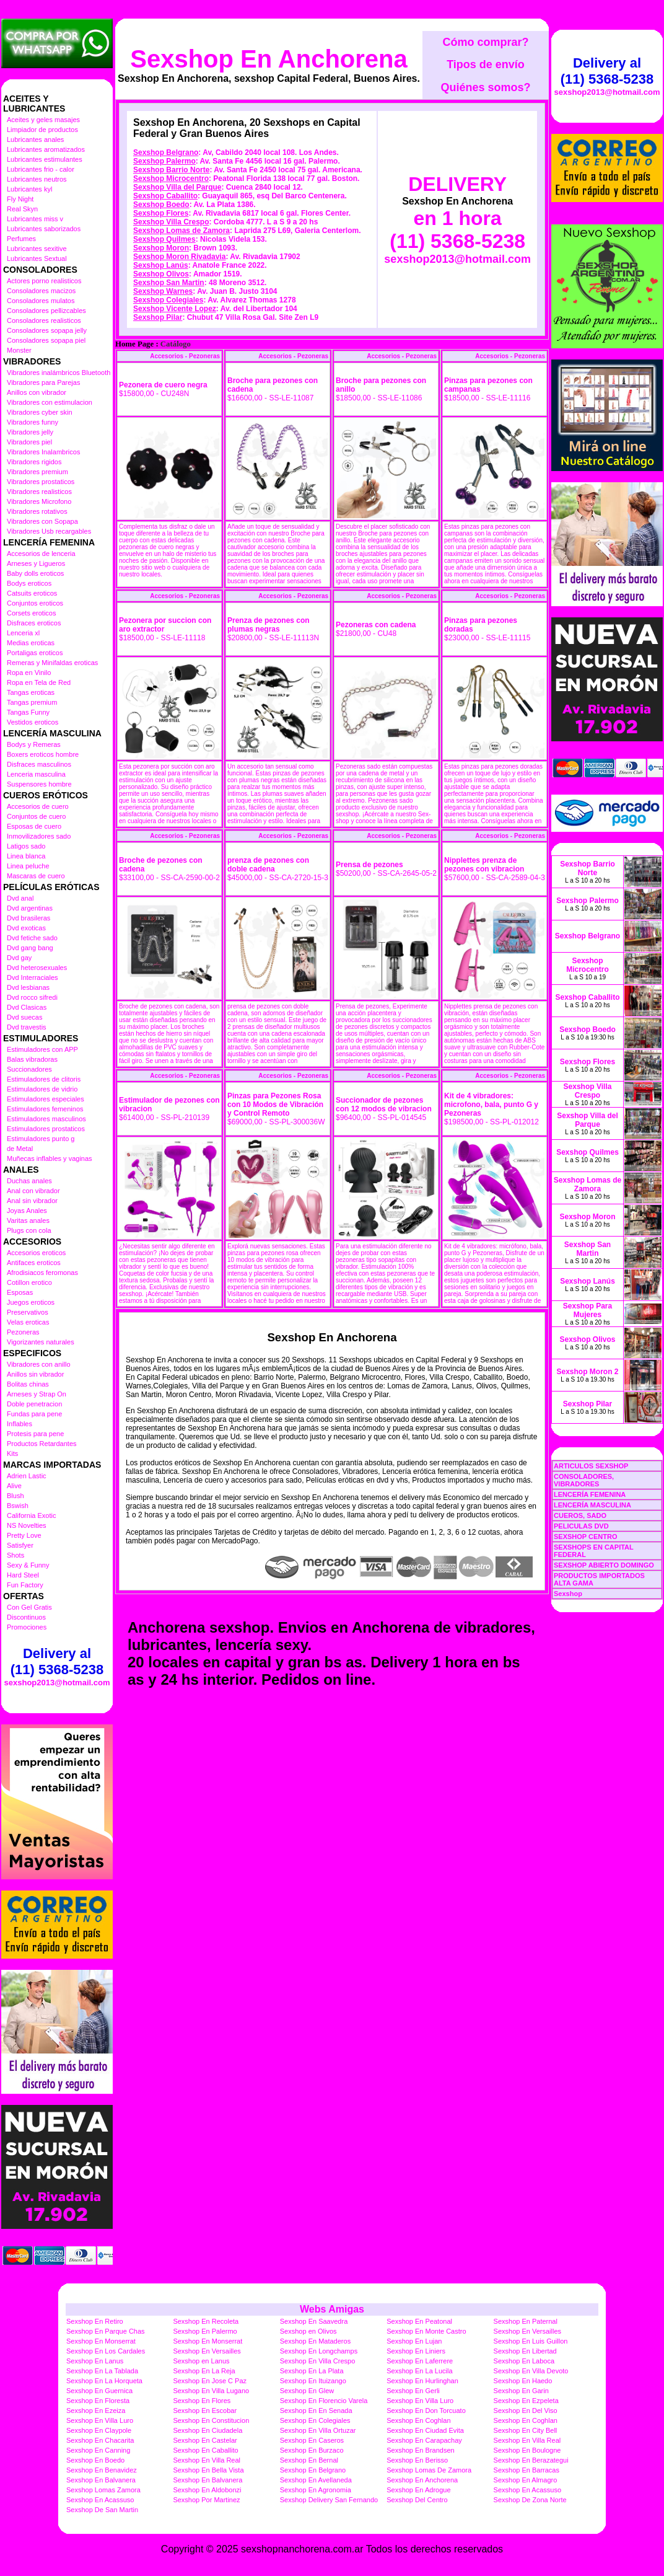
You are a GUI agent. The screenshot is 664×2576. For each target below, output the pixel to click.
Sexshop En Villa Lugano (211, 2390)
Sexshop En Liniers (416, 2351)
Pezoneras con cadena (376, 624)
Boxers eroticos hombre (43, 754)
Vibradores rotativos (37, 511)
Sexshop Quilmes (164, 239)
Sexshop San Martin (168, 282)
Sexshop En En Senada (316, 2410)
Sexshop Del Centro (417, 2499)
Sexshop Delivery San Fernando (329, 2499)
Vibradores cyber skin (39, 412)
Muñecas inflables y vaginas (49, 1158)
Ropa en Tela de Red (39, 682)
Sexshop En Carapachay (424, 2440)
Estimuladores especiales (45, 1099)
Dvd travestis (26, 1027)
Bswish (17, 1505)
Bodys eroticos (29, 583)
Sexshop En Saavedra (313, 2321)
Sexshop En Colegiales (315, 2420)
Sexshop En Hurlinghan (422, 2380)
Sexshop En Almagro (525, 2480)
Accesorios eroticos (36, 1252)
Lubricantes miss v (35, 219)
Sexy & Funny (28, 1565)
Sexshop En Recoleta (205, 2321)
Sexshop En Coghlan (418, 2420)
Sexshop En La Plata (312, 2371)
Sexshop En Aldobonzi (207, 2490)
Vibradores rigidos (34, 461)
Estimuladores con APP (42, 1049)
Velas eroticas (28, 1322)
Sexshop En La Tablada (102, 2371)
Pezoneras (23, 1332)
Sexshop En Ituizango (313, 2380)
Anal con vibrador (33, 1190)
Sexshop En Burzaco (312, 2450)
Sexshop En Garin (521, 2390)
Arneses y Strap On (36, 1394)
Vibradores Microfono (39, 501)
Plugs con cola (29, 1230)
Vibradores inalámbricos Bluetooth (58, 372)
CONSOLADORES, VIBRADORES (584, 1480)
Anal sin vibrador (32, 1200)
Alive (14, 1485)
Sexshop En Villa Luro (420, 2400)
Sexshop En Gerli (413, 2390)
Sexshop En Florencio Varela (324, 2400)
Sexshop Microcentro (171, 178)
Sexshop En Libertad (525, 2351)
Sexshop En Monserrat (101, 2341)
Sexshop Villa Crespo (171, 222)
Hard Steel (23, 1575)
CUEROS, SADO (580, 1515)
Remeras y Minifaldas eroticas (52, 662)
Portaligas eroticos (35, 652)
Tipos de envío (486, 64)
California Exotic (31, 1515)
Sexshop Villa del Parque (177, 187)
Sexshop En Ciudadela (207, 2430)
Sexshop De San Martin (102, 2509)
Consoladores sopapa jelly (47, 330)
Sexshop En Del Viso (525, 2410)
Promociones (26, 1627)
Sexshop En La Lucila (419, 2371)
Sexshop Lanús (160, 265)
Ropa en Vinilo (29, 672)
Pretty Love (24, 1535)
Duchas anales (29, 1180)
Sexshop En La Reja (204, 2371)
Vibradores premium (37, 471)
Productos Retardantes (42, 1443)
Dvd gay (19, 957)
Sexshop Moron (161, 248)
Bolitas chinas (28, 1384)
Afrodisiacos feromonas (42, 1272)
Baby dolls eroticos (35, 573)
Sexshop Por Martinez (206, 2499)
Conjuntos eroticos (35, 603)
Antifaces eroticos (34, 1262)
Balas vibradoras (32, 1059)
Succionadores (29, 1069)
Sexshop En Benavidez (101, 2470)
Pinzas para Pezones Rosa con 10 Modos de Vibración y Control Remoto (275, 1105)
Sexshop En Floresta (97, 2400)
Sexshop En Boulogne (527, 2450)
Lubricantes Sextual (37, 258)
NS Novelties (26, 1525)
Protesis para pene (35, 1433)
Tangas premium (32, 702)
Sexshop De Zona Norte (530, 2499)
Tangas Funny (28, 712)
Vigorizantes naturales (40, 1342)
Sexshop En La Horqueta (104, 2380)
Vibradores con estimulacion (49, 402)
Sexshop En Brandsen (420, 2450)
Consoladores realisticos (44, 320)
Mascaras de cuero (36, 876)
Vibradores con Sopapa (42, 521)
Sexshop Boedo (161, 204)
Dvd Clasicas (26, 1007)
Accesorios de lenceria (41, 553)
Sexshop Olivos (161, 274)
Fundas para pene (34, 1414)
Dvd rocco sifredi (32, 997)
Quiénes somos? (485, 87)
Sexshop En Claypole (98, 2430)
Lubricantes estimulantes (44, 159)
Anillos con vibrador (36, 392)
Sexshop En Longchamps (318, 2351)
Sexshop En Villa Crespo (317, 2361)
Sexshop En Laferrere (420, 2361)
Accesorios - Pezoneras (185, 356)
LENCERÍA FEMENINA (590, 1494)
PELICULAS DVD (581, 1526)
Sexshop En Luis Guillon (531, 2341)
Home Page (134, 344)
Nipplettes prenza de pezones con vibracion (484, 864)
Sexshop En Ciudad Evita (425, 2430)
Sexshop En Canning (98, 2450)
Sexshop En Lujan (414, 2341)
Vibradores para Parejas (43, 382)
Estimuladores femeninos (45, 1109)
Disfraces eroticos (34, 623)
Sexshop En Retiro (94, 2321)
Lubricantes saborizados (44, 228)
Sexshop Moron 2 (587, 1371)
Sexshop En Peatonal (419, 2321)
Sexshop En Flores (201, 2400)
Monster (19, 350)
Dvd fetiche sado (32, 938)
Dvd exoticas (26, 928)
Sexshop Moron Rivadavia (179, 256)
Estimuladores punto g (40, 1138)
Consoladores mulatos (40, 300)
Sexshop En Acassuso (527, 2490)
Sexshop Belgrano (165, 152)
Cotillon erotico (29, 1282)
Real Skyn (22, 209)
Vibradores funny (32, 422)
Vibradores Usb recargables (49, 531)
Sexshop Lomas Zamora (103, 2490)
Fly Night (20, 199)
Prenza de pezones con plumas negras (268, 624)
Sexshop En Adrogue (418, 2490)
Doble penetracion (34, 1404)
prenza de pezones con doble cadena (268, 864)
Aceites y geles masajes (43, 119)
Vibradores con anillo (39, 1364)
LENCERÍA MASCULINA (592, 1505)
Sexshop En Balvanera (101, 2480)
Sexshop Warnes (163, 291)
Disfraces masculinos (39, 764)
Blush (15, 1495)
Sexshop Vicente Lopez (174, 308)
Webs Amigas (332, 2309)
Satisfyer (20, 1545)
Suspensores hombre (39, 784)
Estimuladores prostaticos (46, 1128)
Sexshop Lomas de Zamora (181, 230)
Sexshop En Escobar (205, 2410)
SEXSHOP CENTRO (586, 1536)
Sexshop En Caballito (205, 2450)
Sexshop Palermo (164, 161)
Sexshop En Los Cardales (105, 2351)
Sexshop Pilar (157, 317)
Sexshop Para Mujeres (587, 1310)
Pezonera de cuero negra (163, 385)
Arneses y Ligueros (36, 563)
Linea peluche (28, 866)
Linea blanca (26, 856)
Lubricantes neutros (37, 179)
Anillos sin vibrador (35, 1374)
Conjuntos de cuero (36, 816)
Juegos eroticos (31, 1302)
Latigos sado (26, 846)
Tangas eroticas (31, 692)
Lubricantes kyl (29, 189)
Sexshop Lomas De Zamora (429, 2470)
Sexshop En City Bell (525, 2430)
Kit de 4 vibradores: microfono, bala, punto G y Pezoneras (491, 1105)
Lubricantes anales (35, 139)
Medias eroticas (31, 642)
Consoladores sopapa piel (46, 340)
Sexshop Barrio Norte (171, 169)
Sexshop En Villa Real (527, 2440)
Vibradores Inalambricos (43, 452)
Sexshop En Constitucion (211, 2420)
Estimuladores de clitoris (44, 1079)
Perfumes (21, 238)
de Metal (20, 1148)
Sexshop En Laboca (524, 2361)
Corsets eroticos (31, 613)
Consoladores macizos (41, 290)
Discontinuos (26, 1617)
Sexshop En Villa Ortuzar (318, 2430)
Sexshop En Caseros (312, 2440)
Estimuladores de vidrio (42, 1089)
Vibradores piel (29, 442)
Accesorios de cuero (38, 806)
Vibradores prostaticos (40, 481)
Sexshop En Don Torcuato (426, 2410)
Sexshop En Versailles (527, 2331)
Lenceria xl (23, 633)
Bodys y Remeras (34, 744)
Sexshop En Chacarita (100, 2440)
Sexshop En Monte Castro (426, 2331)
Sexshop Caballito (165, 196)
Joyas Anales (27, 1210)
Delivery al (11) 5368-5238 (57, 1661)
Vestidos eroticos (32, 722)
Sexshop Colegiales (168, 300)
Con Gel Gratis (29, 1607)
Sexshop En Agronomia (315, 2490)
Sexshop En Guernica (99, 2390)
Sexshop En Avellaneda (316, 2480)
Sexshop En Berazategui (531, 2460)
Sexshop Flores (160, 213)
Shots (15, 1555)
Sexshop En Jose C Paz (210, 2380)
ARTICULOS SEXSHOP (591, 1466)
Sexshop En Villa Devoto (531, 2371)
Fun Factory (25, 1585)
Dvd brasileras (28, 918)
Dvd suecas (24, 1017)
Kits (12, 1453)
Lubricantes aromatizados (46, 149)
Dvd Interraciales (32, 977)
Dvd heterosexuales (37, 967)
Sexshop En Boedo (95, 2460)
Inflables (19, 1423)
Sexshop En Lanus (94, 2361)
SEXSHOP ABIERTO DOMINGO (604, 1565)
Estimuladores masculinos (46, 1119)
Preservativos (27, 1312)
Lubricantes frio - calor (40, 169)
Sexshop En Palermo (205, 2331)
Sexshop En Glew (307, 2390)
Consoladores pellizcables (46, 310)
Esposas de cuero (34, 826)
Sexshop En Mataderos (315, 2341)
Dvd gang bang (30, 947)
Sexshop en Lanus (201, 2361)
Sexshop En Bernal (309, 2460)
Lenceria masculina (36, 774)
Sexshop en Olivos (308, 2331)
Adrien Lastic (26, 1476)
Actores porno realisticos (44, 281)
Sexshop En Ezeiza (95, 2410)
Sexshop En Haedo (523, 2380)
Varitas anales (28, 1220)
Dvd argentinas (30, 908)
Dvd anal (20, 898)
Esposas (20, 1292)
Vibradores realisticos (39, 491)
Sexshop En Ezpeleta (526, 2400)
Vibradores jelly (30, 432)
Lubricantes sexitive (37, 248)
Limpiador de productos (42, 129)
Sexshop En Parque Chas (105, 2331)
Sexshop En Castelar (205, 2440)
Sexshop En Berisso (417, 2460)
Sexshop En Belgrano (313, 2470)
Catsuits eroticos (32, 593)
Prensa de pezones (369, 864)
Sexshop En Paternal (525, 2321)
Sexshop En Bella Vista (208, 2470)
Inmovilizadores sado (39, 836)
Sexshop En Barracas (526, 2470)
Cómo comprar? (485, 42)
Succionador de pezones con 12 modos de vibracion (384, 1104)
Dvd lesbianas (28, 987)
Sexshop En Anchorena (269, 59)
